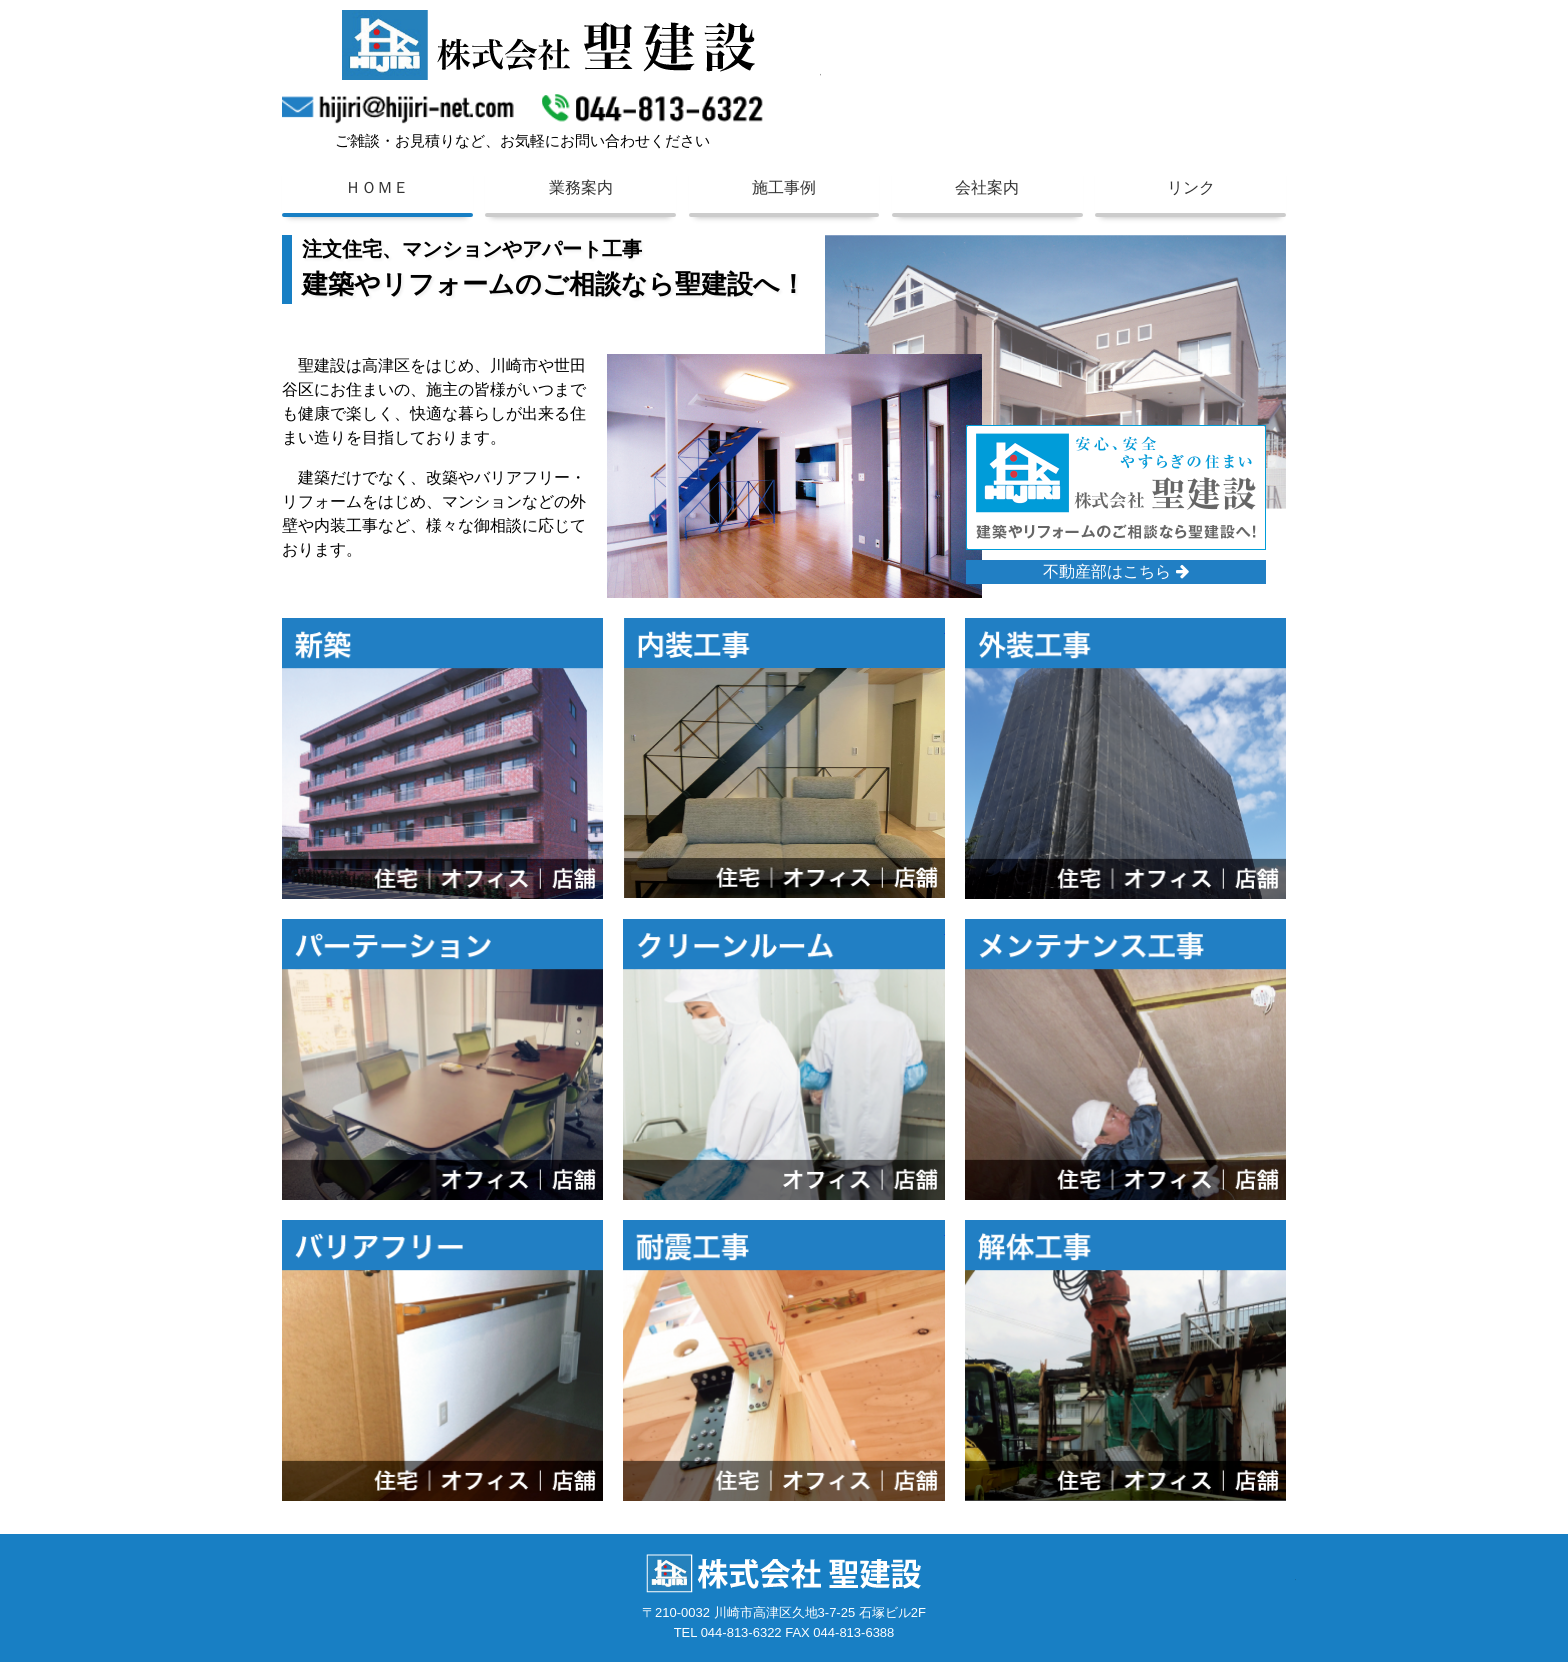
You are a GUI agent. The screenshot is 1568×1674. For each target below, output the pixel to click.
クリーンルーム (829, 939)
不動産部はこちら (1115, 583)
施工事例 (784, 187)
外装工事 (1151, 638)
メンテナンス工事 (1177, 939)
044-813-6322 (652, 105)
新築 (455, 638)
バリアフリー (481, 1241)
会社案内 (987, 187)
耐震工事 (809, 1241)
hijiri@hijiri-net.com (402, 105)
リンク (1191, 187)
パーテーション (488, 939)
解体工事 (1151, 1241)
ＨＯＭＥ (377, 187)
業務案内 (581, 187)
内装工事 (809, 638)
